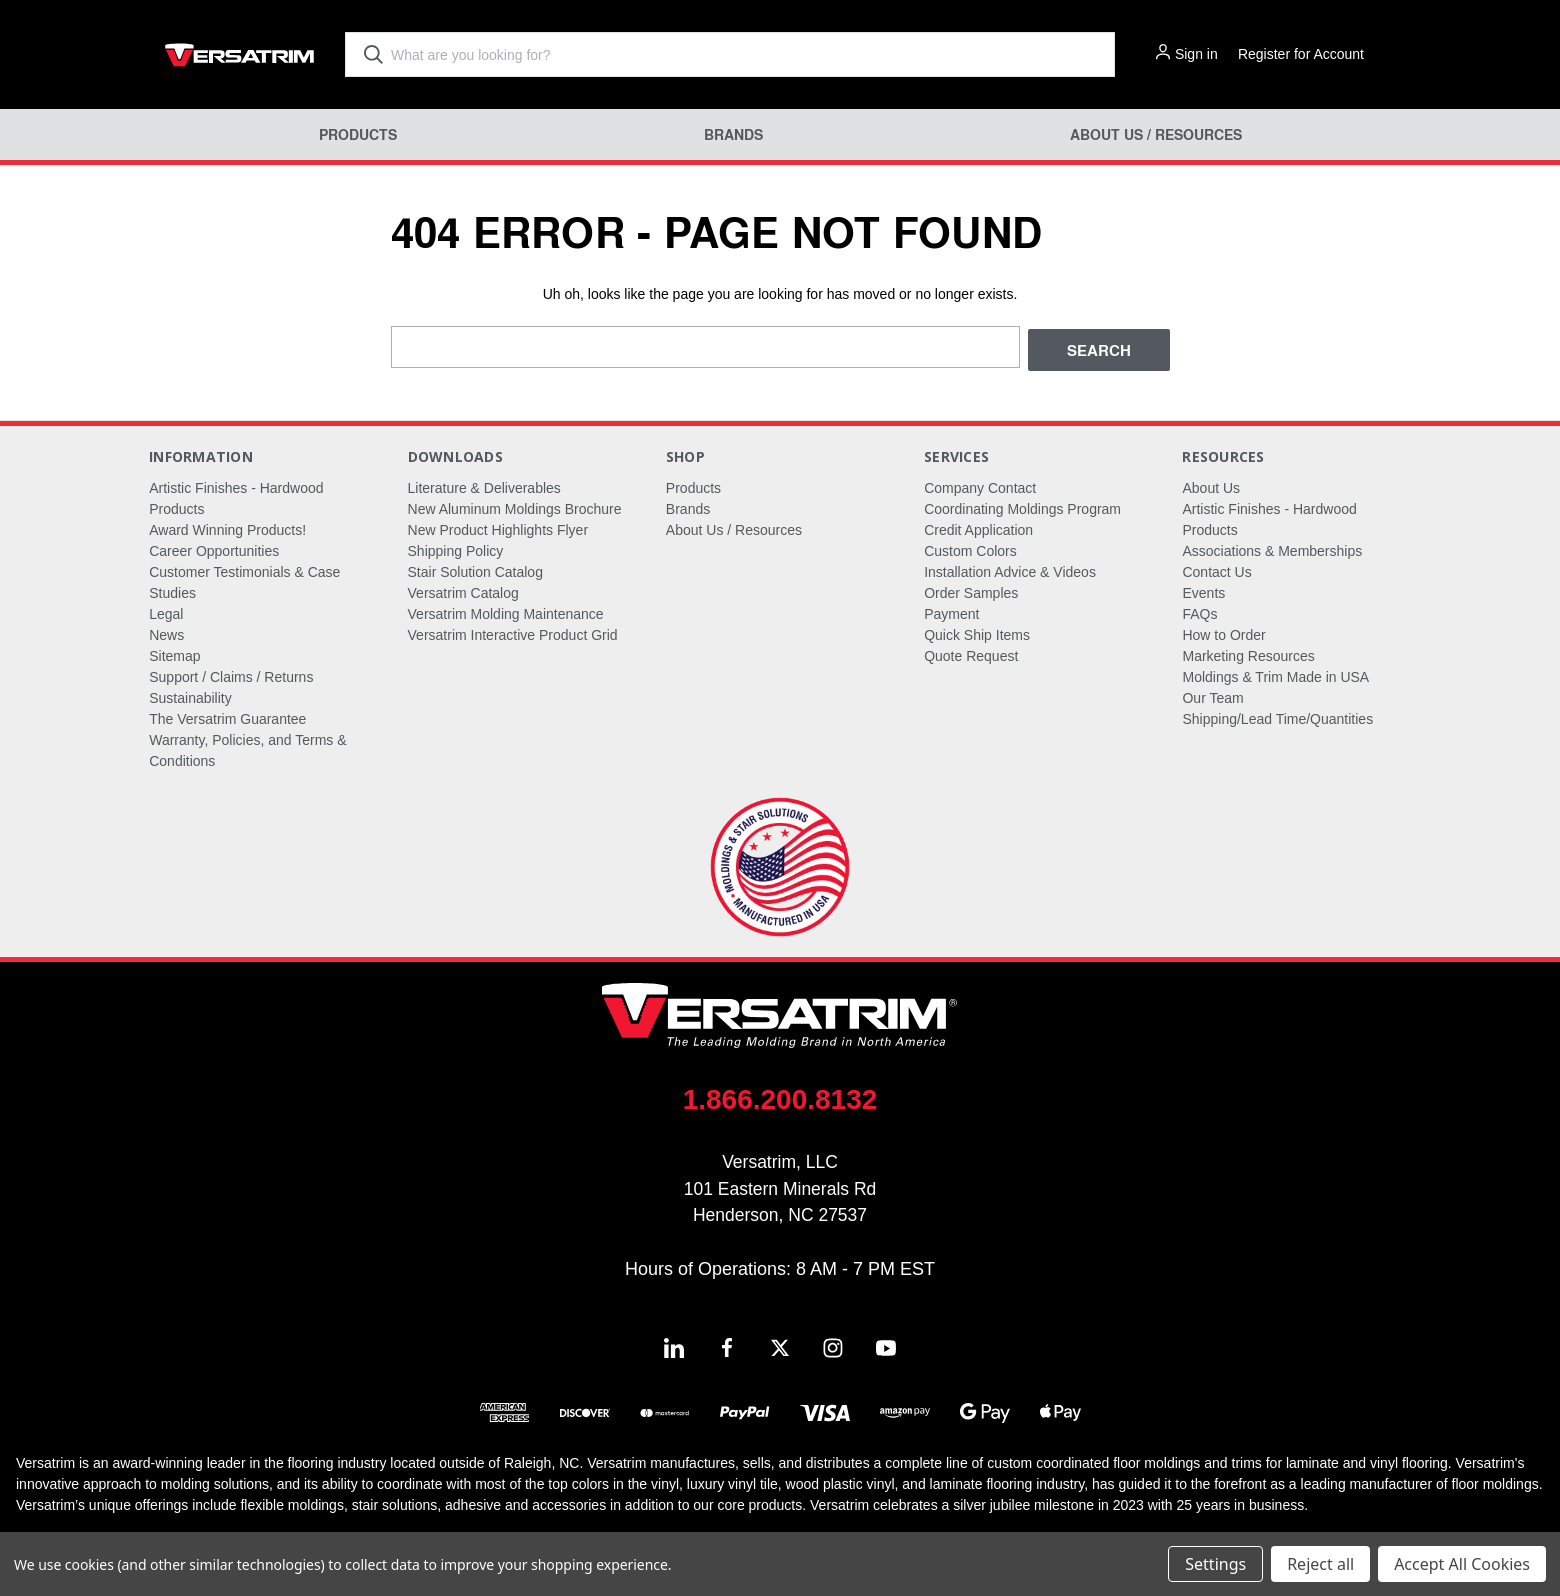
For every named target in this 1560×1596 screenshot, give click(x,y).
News (166, 632)
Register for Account (1301, 54)
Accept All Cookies (1462, 1564)
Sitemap (174, 653)
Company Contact (980, 485)
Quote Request (971, 653)
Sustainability (190, 695)
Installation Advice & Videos (1010, 569)
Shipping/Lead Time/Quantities (1277, 716)
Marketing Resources (1248, 653)
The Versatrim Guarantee (227, 716)
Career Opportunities (214, 548)
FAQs (1199, 611)
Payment (951, 611)
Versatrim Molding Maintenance (506, 611)
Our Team (1212, 695)
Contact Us (1216, 569)
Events (1203, 590)
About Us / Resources (1156, 134)
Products (358, 134)
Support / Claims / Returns (231, 674)
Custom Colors (970, 548)
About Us (1211, 485)
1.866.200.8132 (780, 1096)
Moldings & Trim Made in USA (1275, 674)
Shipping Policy (456, 548)
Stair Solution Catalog (475, 569)
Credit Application (978, 527)
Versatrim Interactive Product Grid (513, 632)
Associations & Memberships (1272, 548)
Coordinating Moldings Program (1022, 506)
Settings (1215, 1564)
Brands (733, 134)
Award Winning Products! (227, 527)
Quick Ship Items (977, 632)
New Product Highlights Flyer (498, 527)
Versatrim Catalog (463, 590)
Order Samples (971, 590)
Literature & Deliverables (484, 485)
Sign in (1196, 54)
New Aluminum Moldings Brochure (515, 506)
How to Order (1223, 632)
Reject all (1320, 1564)
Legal (166, 611)
